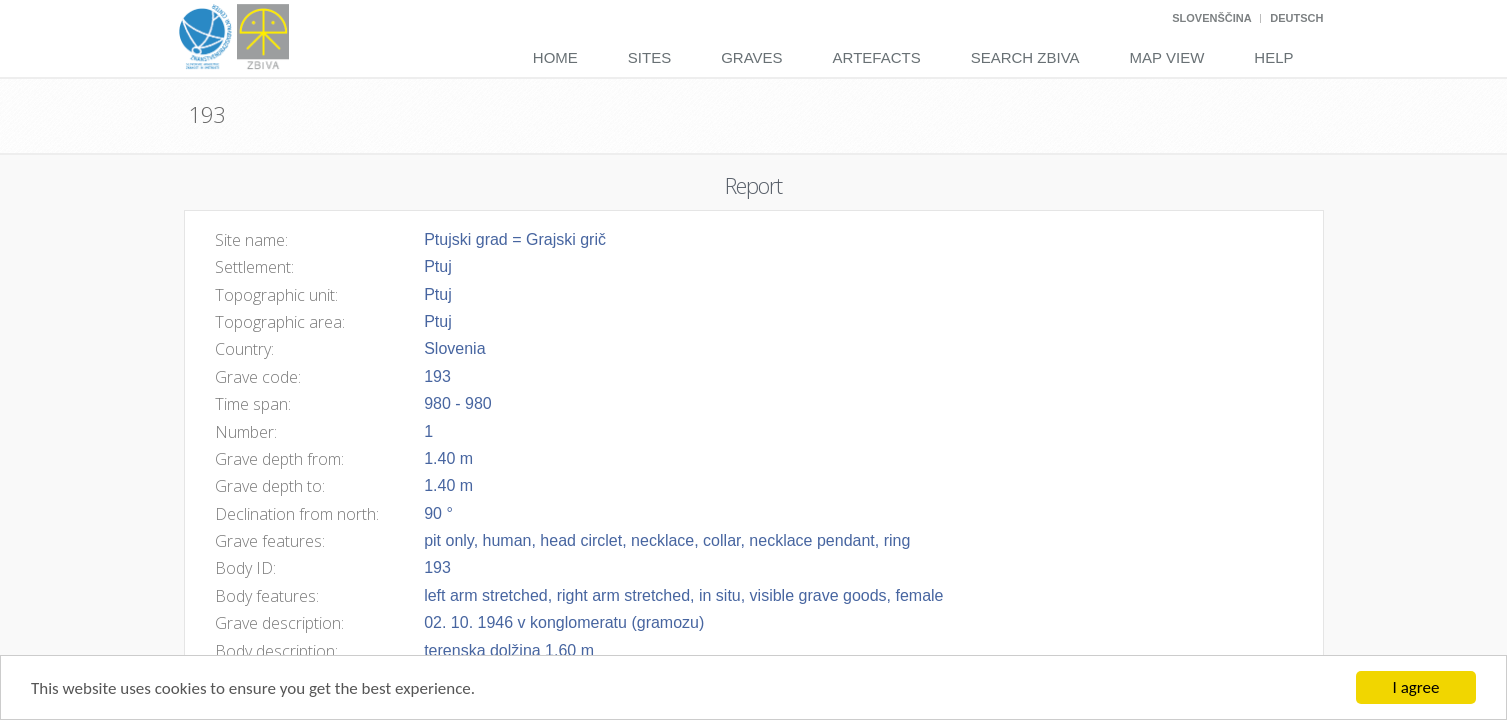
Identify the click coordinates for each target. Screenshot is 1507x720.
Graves (751, 57)
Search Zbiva (1025, 57)
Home (555, 57)
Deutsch (1296, 18)
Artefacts (877, 57)
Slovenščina (1211, 18)
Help (1273, 57)
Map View (1167, 57)
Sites (649, 57)
